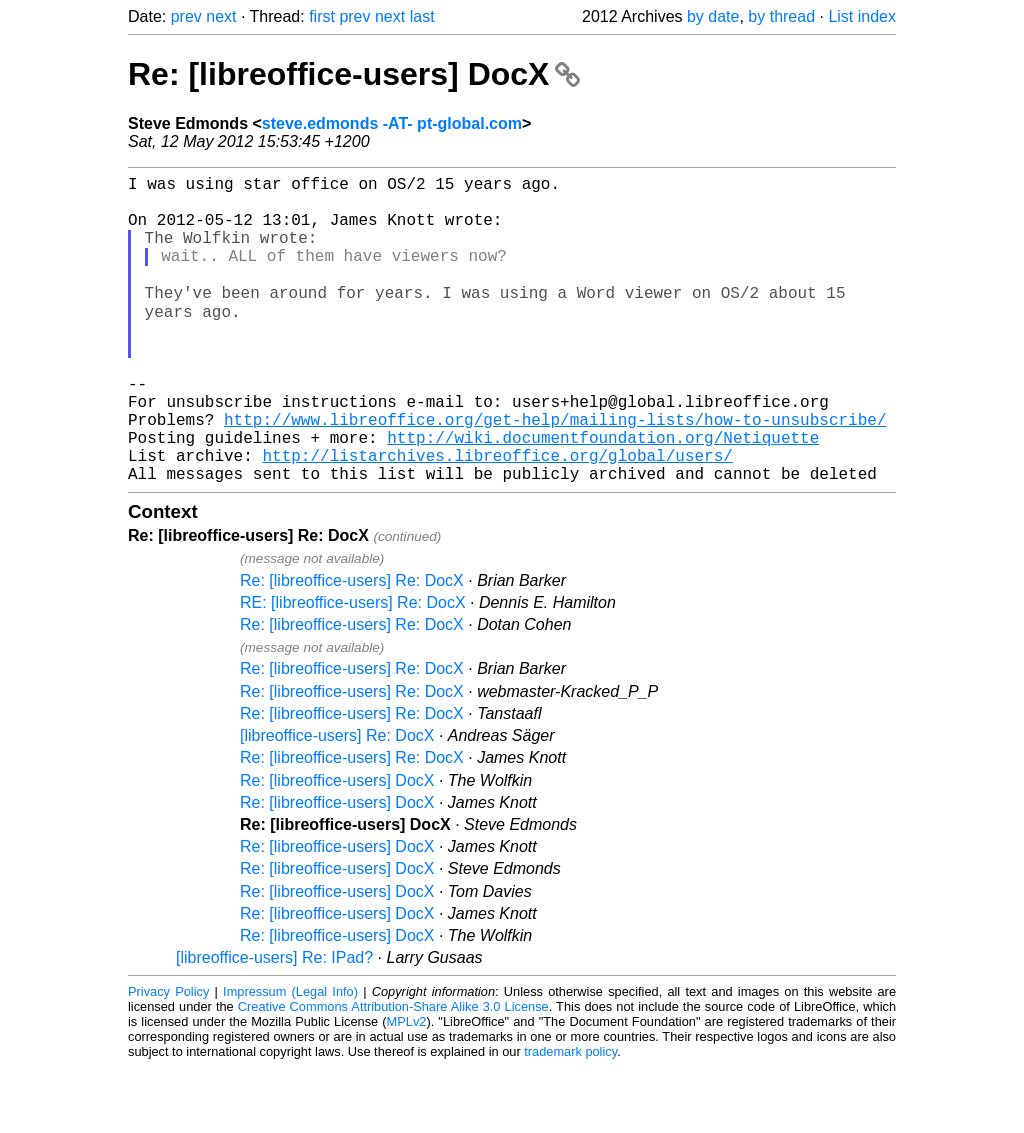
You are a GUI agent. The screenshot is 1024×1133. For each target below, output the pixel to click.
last (422, 16)
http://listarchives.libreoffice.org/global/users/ (497, 517)
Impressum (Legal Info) (290, 1057)
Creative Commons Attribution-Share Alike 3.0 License (393, 1072)
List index (862, 16)
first (322, 16)
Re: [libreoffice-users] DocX (354, 74)
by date (713, 16)
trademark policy (570, 1117)
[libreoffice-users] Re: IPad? (274, 1023)
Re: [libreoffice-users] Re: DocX (352, 646)
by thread (781, 16)
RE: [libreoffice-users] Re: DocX (353, 668)
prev (186, 16)
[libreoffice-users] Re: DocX (337, 801)
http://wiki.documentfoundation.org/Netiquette (603, 495)
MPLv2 (407, 1087)
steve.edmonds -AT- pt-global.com (392, 123)
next (221, 16)
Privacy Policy (168, 1057)
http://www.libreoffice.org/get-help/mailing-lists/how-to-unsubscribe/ (555, 473)
